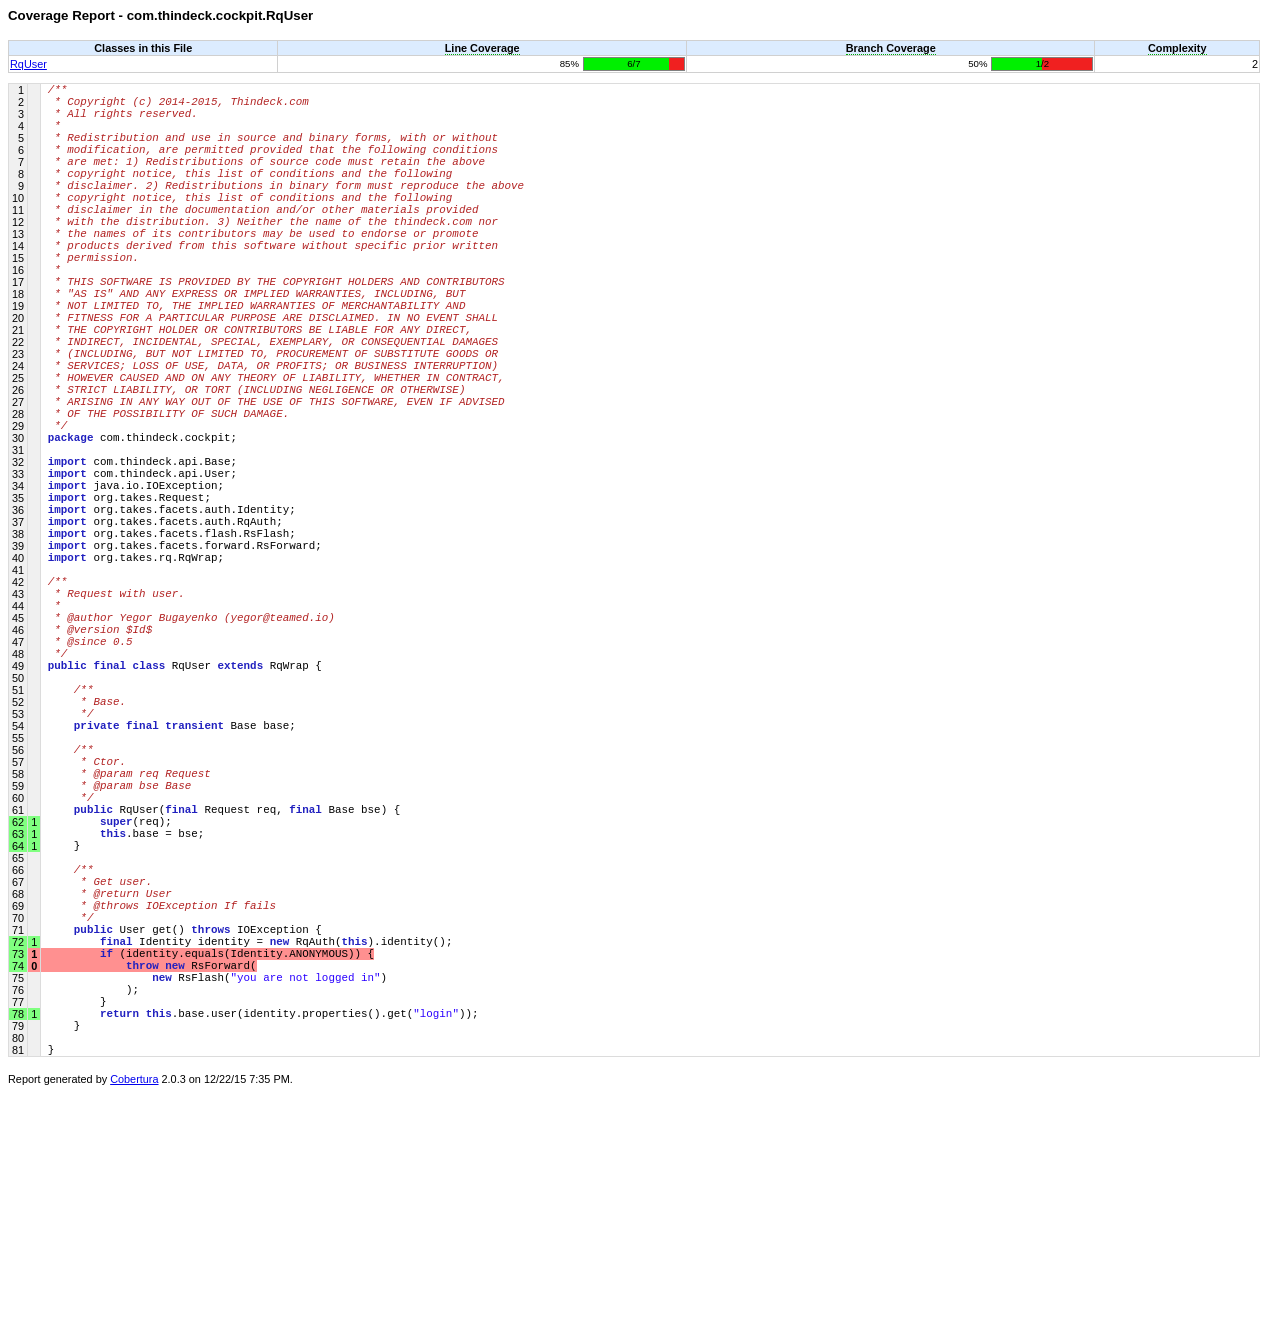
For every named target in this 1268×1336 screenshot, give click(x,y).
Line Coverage (482, 48)
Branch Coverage (891, 48)
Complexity (1177, 48)
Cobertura (134, 1322)
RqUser (28, 64)
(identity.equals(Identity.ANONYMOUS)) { (211, 1171)
